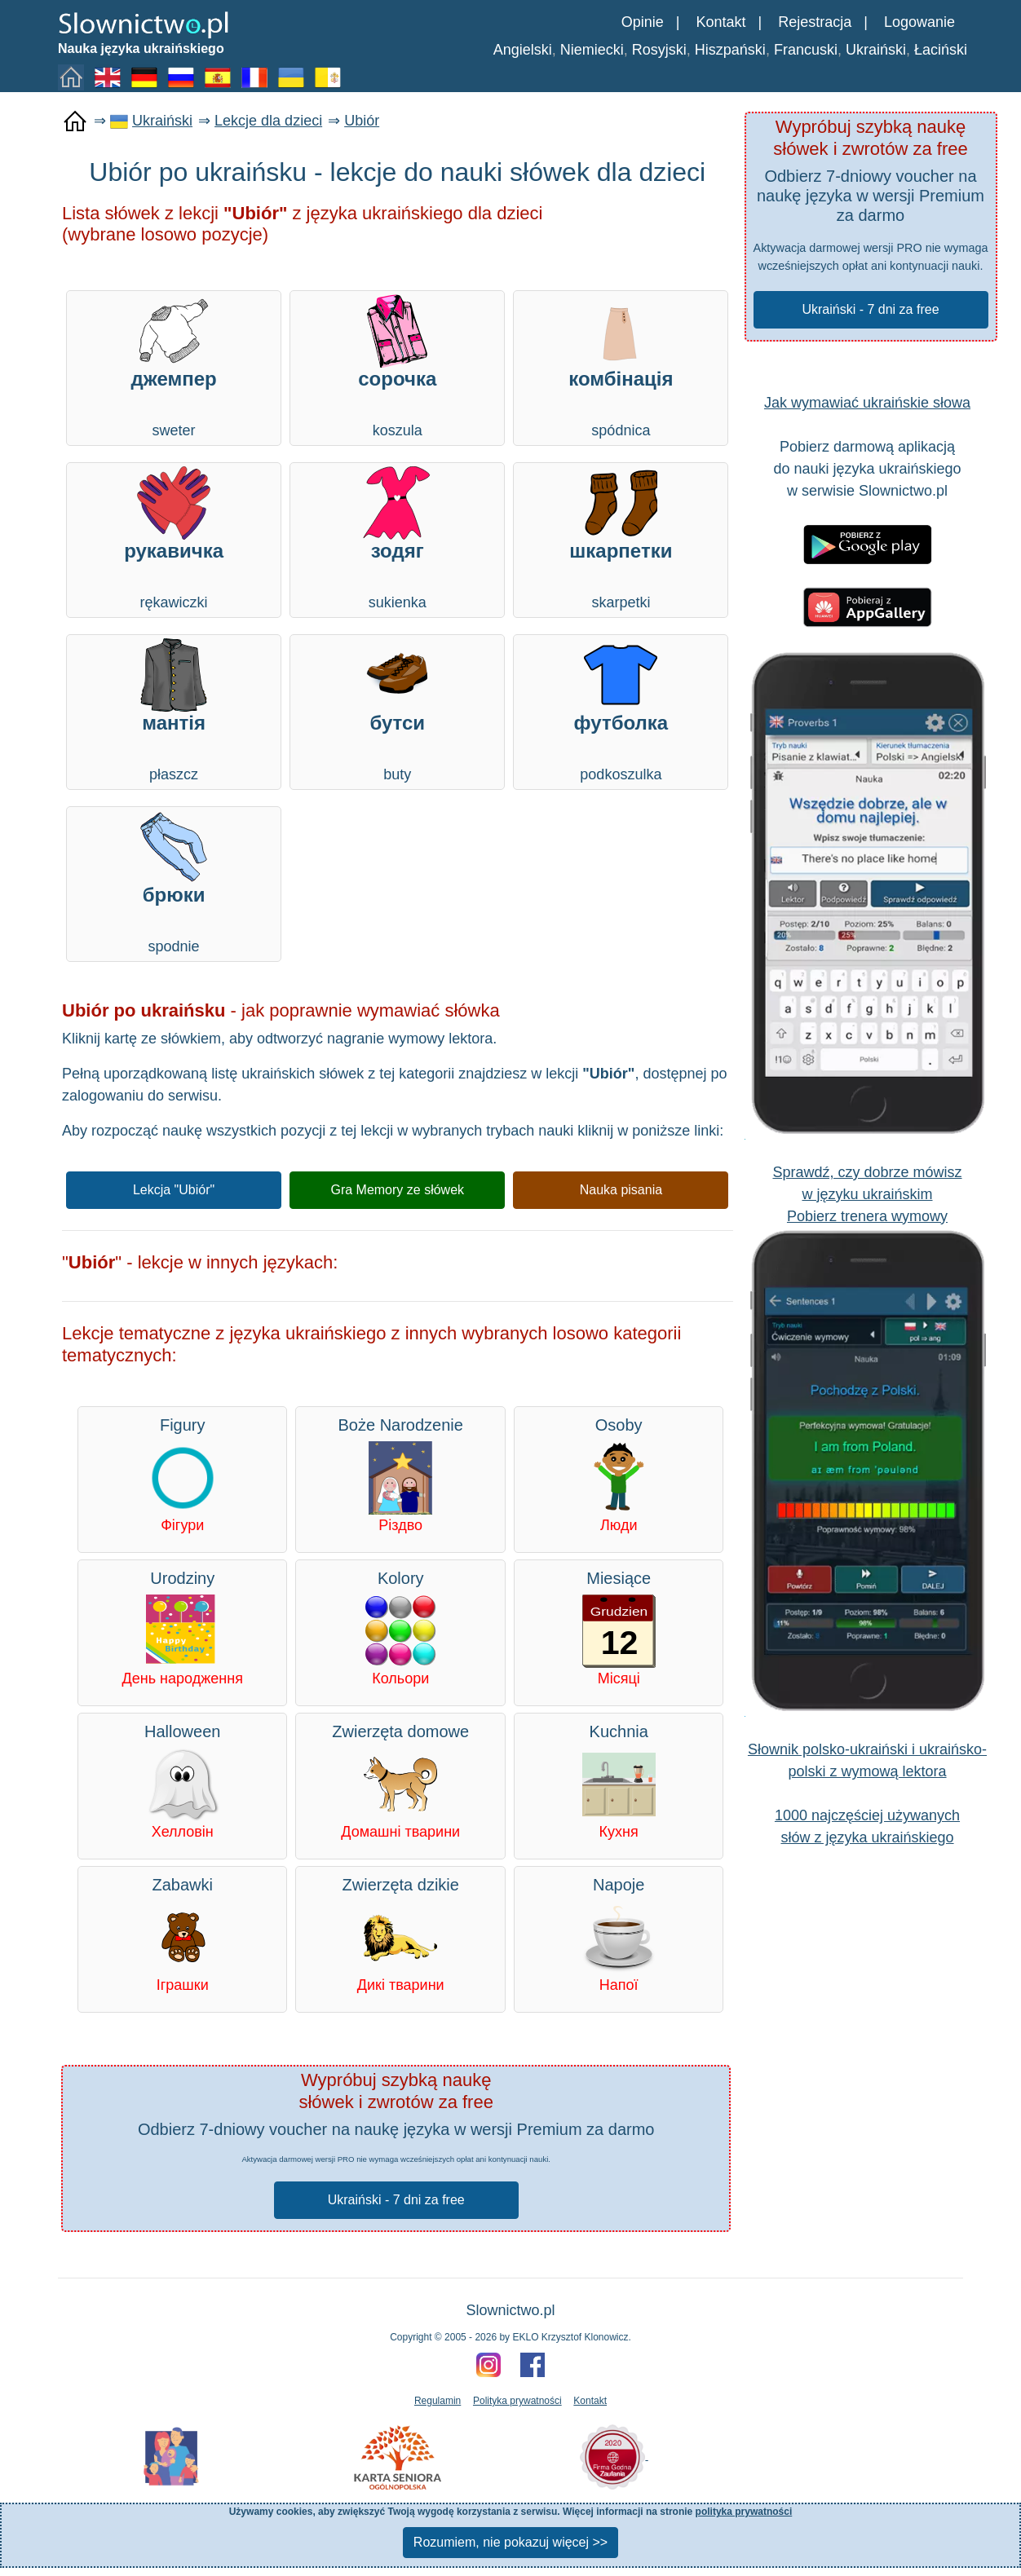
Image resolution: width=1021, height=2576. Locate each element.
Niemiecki (592, 50)
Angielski (522, 50)
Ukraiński (876, 50)
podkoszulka (620, 710)
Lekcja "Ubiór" (173, 1190)
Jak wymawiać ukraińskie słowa (867, 403)
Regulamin (437, 2400)
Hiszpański (730, 50)
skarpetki (620, 538)
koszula (397, 366)
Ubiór (361, 120)
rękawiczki (173, 538)
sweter (173, 366)
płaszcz (173, 710)
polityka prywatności (744, 2511)
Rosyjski (659, 50)
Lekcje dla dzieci (268, 120)
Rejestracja (814, 22)
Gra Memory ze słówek (397, 1190)
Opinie (642, 22)
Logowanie (919, 22)
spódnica (620, 366)
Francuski (806, 50)
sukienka (397, 538)
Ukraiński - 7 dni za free (870, 309)
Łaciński (940, 50)
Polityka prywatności (517, 2400)
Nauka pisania (621, 1190)
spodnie (173, 882)
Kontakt (720, 22)
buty (397, 710)
